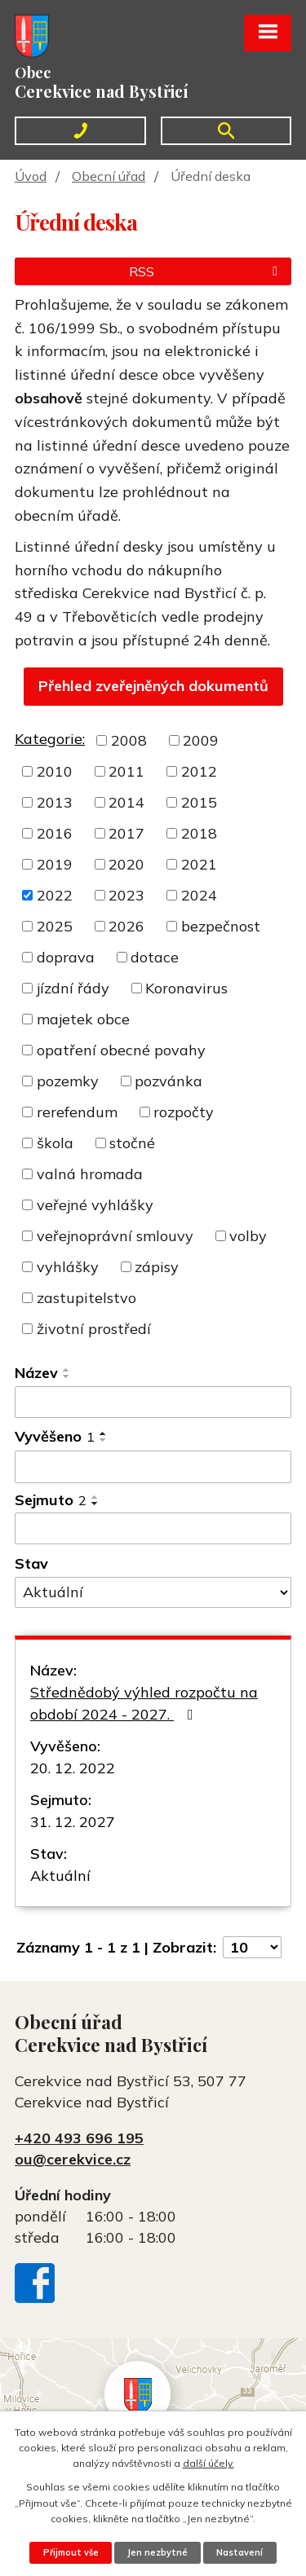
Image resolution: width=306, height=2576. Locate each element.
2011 (126, 771)
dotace (155, 957)
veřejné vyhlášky (95, 1205)
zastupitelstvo (86, 1297)
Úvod (31, 176)
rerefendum (77, 1112)
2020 (126, 864)
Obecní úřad (108, 176)
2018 (199, 833)
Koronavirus (186, 988)
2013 (55, 802)
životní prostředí (94, 1328)
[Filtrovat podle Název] (153, 1402)
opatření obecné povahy (121, 1050)
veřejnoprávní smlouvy (115, 1235)
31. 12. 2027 (72, 1821)
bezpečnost (220, 926)
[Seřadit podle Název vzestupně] (67, 1370)
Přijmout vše (71, 2552)
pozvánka (168, 1081)
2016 (55, 833)
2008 (129, 740)
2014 (126, 802)
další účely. (208, 2463)
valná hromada (90, 1174)
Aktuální (60, 1875)
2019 (55, 864)
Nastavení (239, 2552)
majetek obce (83, 1019)
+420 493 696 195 (79, 2138)
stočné (132, 1143)
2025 (55, 926)
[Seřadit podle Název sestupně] (67, 1376)
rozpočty (183, 1112)
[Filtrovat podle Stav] (153, 1592)
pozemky (68, 1081)
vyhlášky (68, 1266)
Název (36, 1372)
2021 (199, 864)
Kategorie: (50, 738)
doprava (66, 957)
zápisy (157, 1266)
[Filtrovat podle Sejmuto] (153, 1529)
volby (248, 1235)
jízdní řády (73, 988)
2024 (199, 895)
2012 (199, 771)
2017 (126, 833)
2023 (126, 895)
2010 (55, 771)
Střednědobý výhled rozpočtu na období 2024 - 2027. (144, 1703)
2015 (199, 802)
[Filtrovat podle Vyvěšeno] (153, 1467)
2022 (55, 895)
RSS (206, 271)
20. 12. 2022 (72, 1768)
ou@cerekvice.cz (73, 2159)
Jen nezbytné (157, 2552)
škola (55, 1143)
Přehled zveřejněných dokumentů (153, 685)
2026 (126, 926)
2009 (201, 740)
